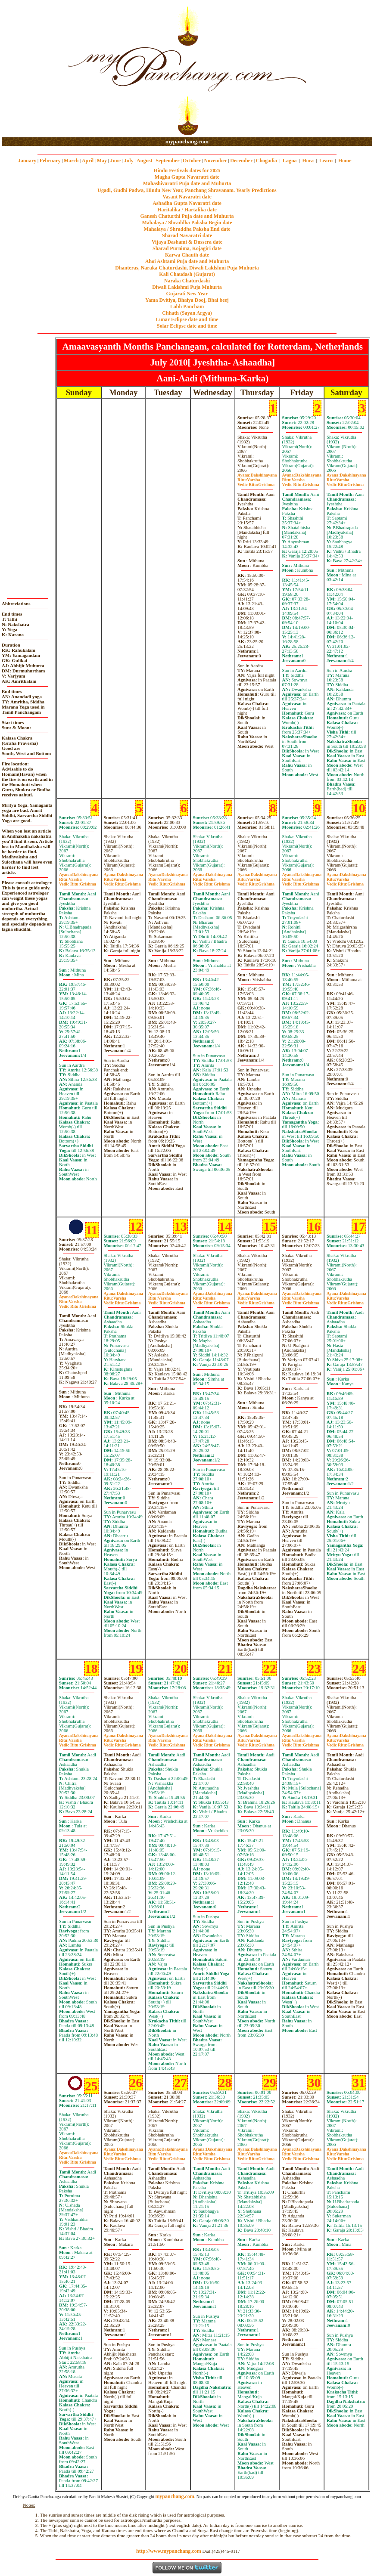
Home (345, 161)
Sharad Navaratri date (187, 235)
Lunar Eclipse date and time (187, 319)
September (167, 161)
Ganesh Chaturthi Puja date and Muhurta (187, 216)
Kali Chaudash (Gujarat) (187, 274)
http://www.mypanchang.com (168, 2551)
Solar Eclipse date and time (187, 326)
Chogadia (266, 161)
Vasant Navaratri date (187, 197)
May (102, 161)
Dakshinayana (257, 475)
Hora (308, 161)
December (241, 161)
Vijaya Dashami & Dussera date (187, 242)
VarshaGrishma (255, 482)
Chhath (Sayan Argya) (187, 313)
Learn (326, 161)
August (145, 161)
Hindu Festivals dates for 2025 (186, 170)
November (215, 161)
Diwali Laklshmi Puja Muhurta (187, 287)
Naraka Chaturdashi (187, 281)
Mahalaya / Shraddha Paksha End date (186, 229)
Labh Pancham (187, 306)
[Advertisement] (29, 69)
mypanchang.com (187, 141)
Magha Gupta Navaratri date (187, 177)
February (50, 161)
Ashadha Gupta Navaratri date (187, 203)
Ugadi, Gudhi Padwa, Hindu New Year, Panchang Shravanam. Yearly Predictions (187, 190)
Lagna (290, 161)
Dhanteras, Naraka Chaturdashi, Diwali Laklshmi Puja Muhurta (187, 268)
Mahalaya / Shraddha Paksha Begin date (187, 223)
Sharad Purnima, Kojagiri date (187, 248)
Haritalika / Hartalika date (187, 210)
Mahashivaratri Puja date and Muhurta (187, 183)
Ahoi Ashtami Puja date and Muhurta (187, 261)
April (88, 161)
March (71, 161)
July (129, 161)
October (192, 161)
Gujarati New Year (187, 294)
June (115, 161)
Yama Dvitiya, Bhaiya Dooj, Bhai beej (187, 300)
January (27, 161)
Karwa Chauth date (187, 255)
